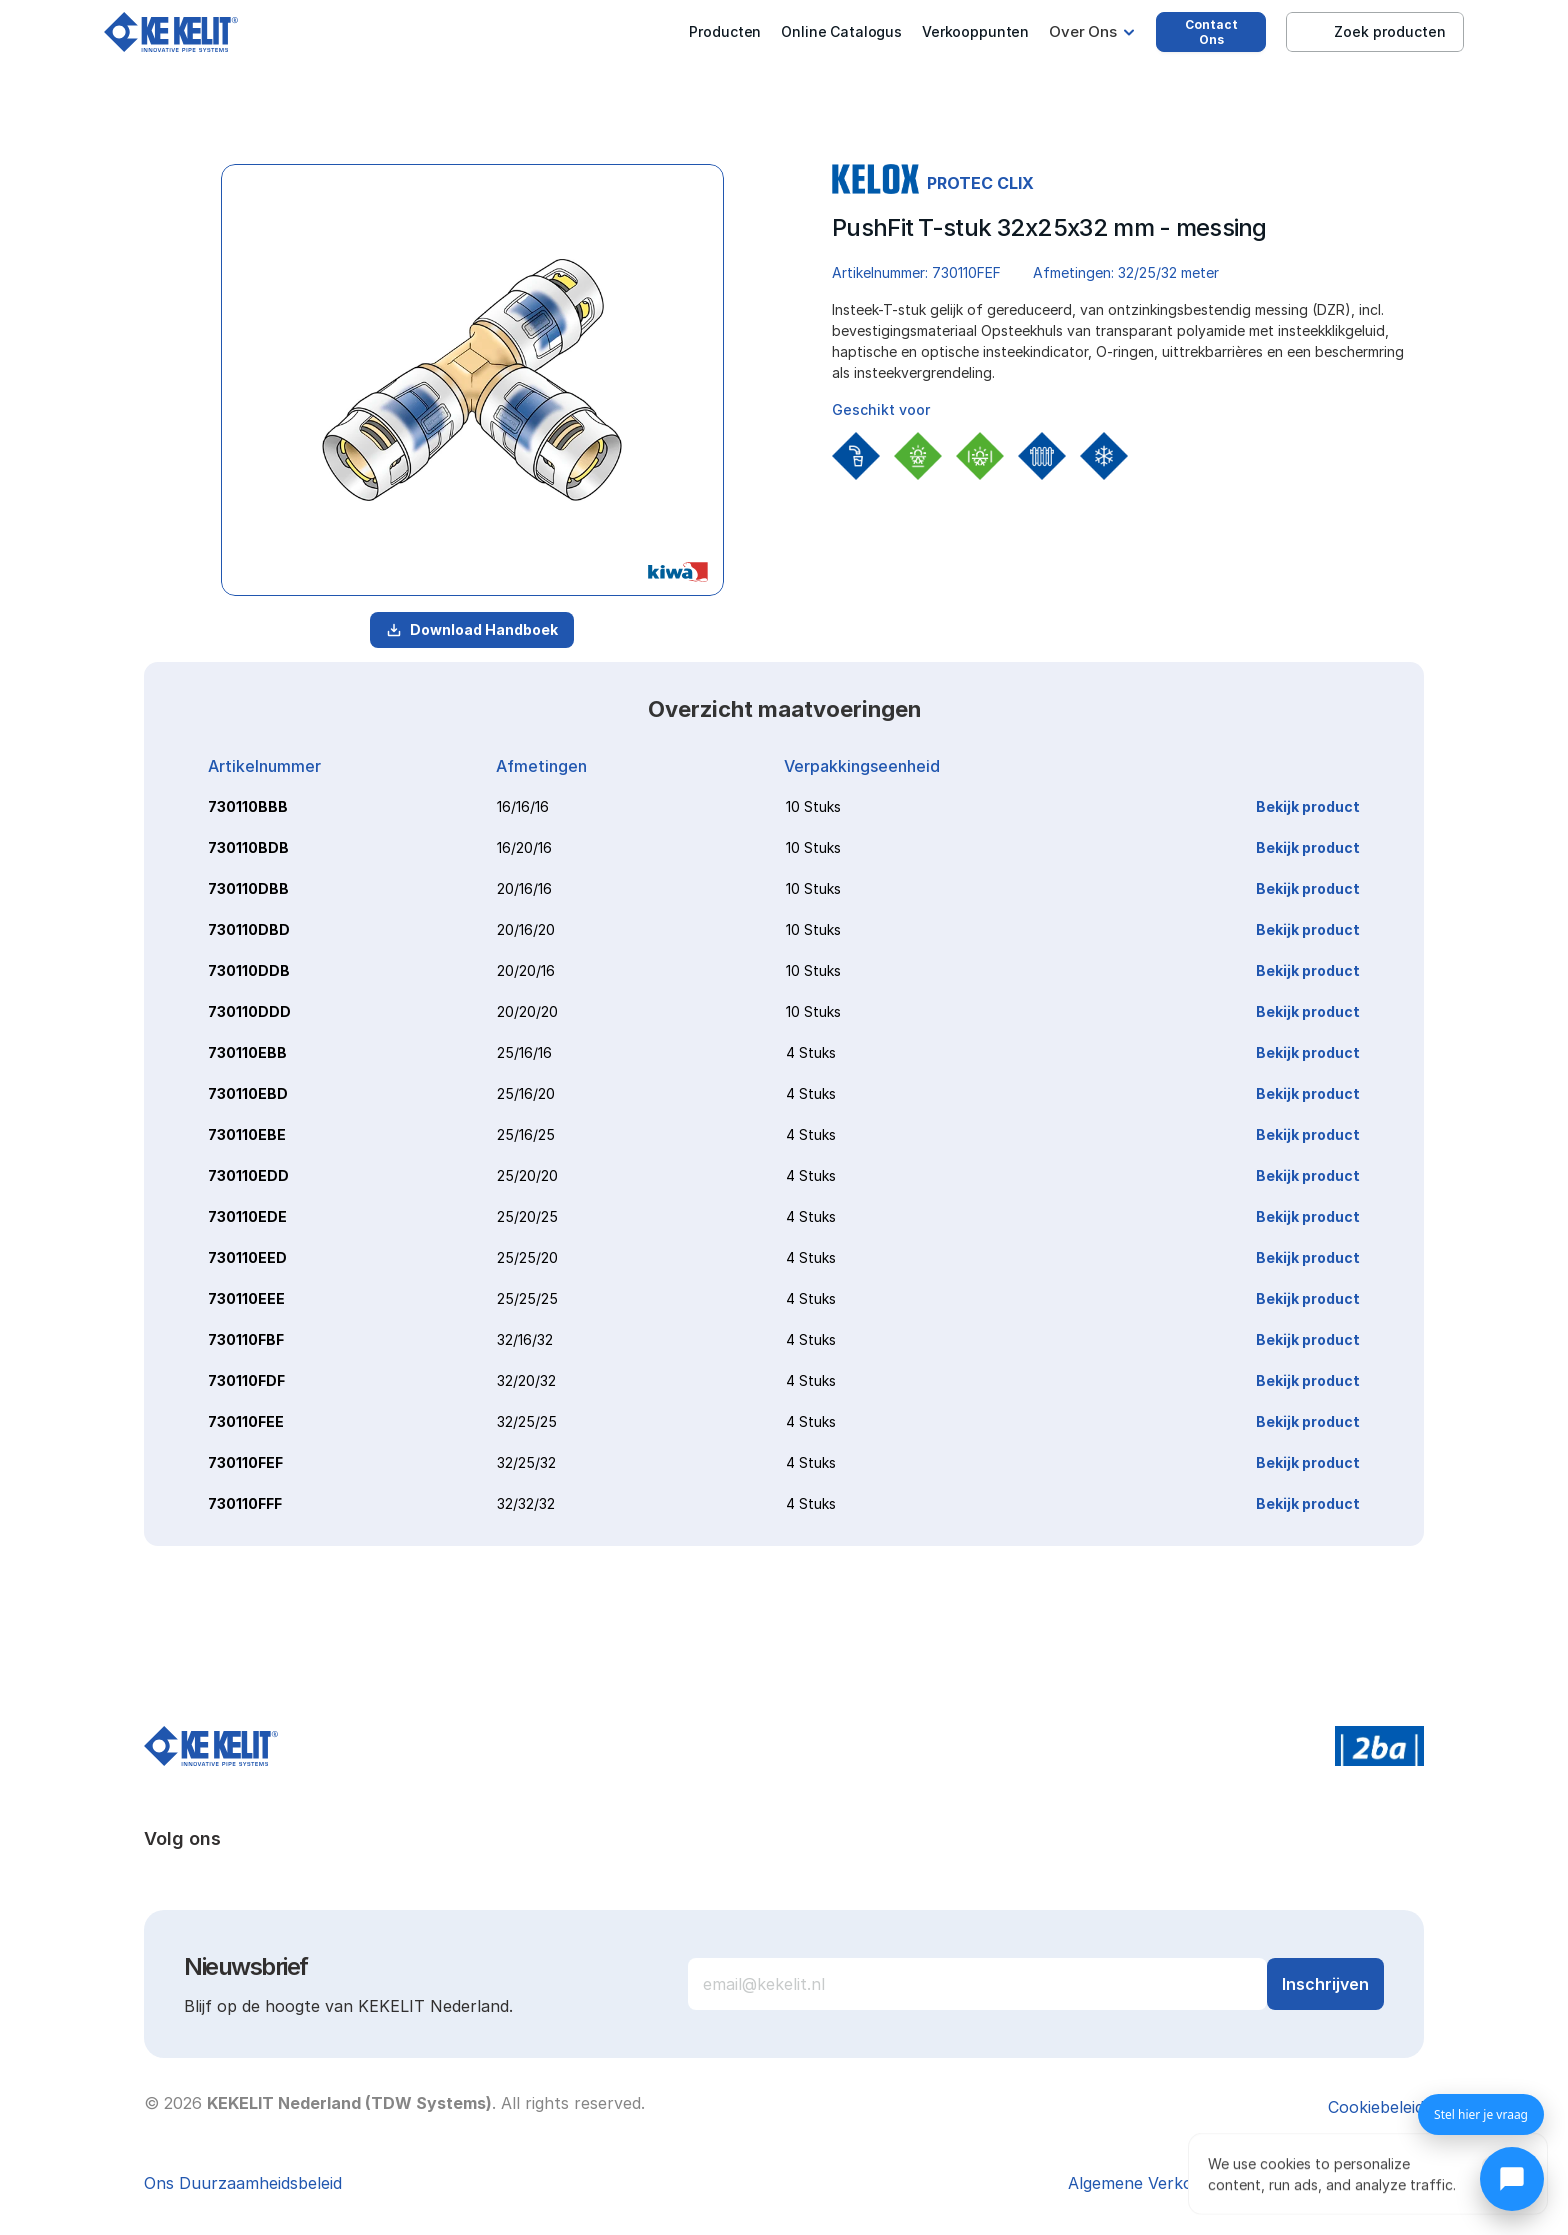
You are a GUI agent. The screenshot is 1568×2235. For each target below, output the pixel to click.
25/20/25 (527, 1216)
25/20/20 (527, 1175)
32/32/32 (526, 1503)
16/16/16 (523, 806)
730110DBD (249, 929)
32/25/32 (526, 1462)
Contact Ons (1211, 32)
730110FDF (246, 1380)
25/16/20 (526, 1093)
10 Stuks (813, 806)
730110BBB (248, 806)
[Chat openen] (1512, 2179)
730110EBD (248, 1093)
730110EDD (248, 1175)
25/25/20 (527, 1257)
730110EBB (247, 1052)
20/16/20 (526, 929)
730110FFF (245, 1503)
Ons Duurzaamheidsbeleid (243, 2183)
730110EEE (246, 1298)
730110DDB (249, 970)
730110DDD (249, 1011)
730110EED (247, 1257)
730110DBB (248, 888)
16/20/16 (524, 847)
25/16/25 (526, 1134)
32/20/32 (526, 1380)
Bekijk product (1308, 806)
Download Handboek (472, 629)
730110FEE (246, 1421)
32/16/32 (525, 1339)
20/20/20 (527, 1011)
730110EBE (247, 1134)
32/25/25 (527, 1421)
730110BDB (248, 847)
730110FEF (245, 1462)
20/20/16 (526, 970)
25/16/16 (524, 1052)
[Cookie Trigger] (1376, 2107)
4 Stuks (811, 1052)
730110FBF (246, 1339)
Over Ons (1083, 31)
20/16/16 (524, 888)
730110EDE (247, 1216)
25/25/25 (527, 1298)
